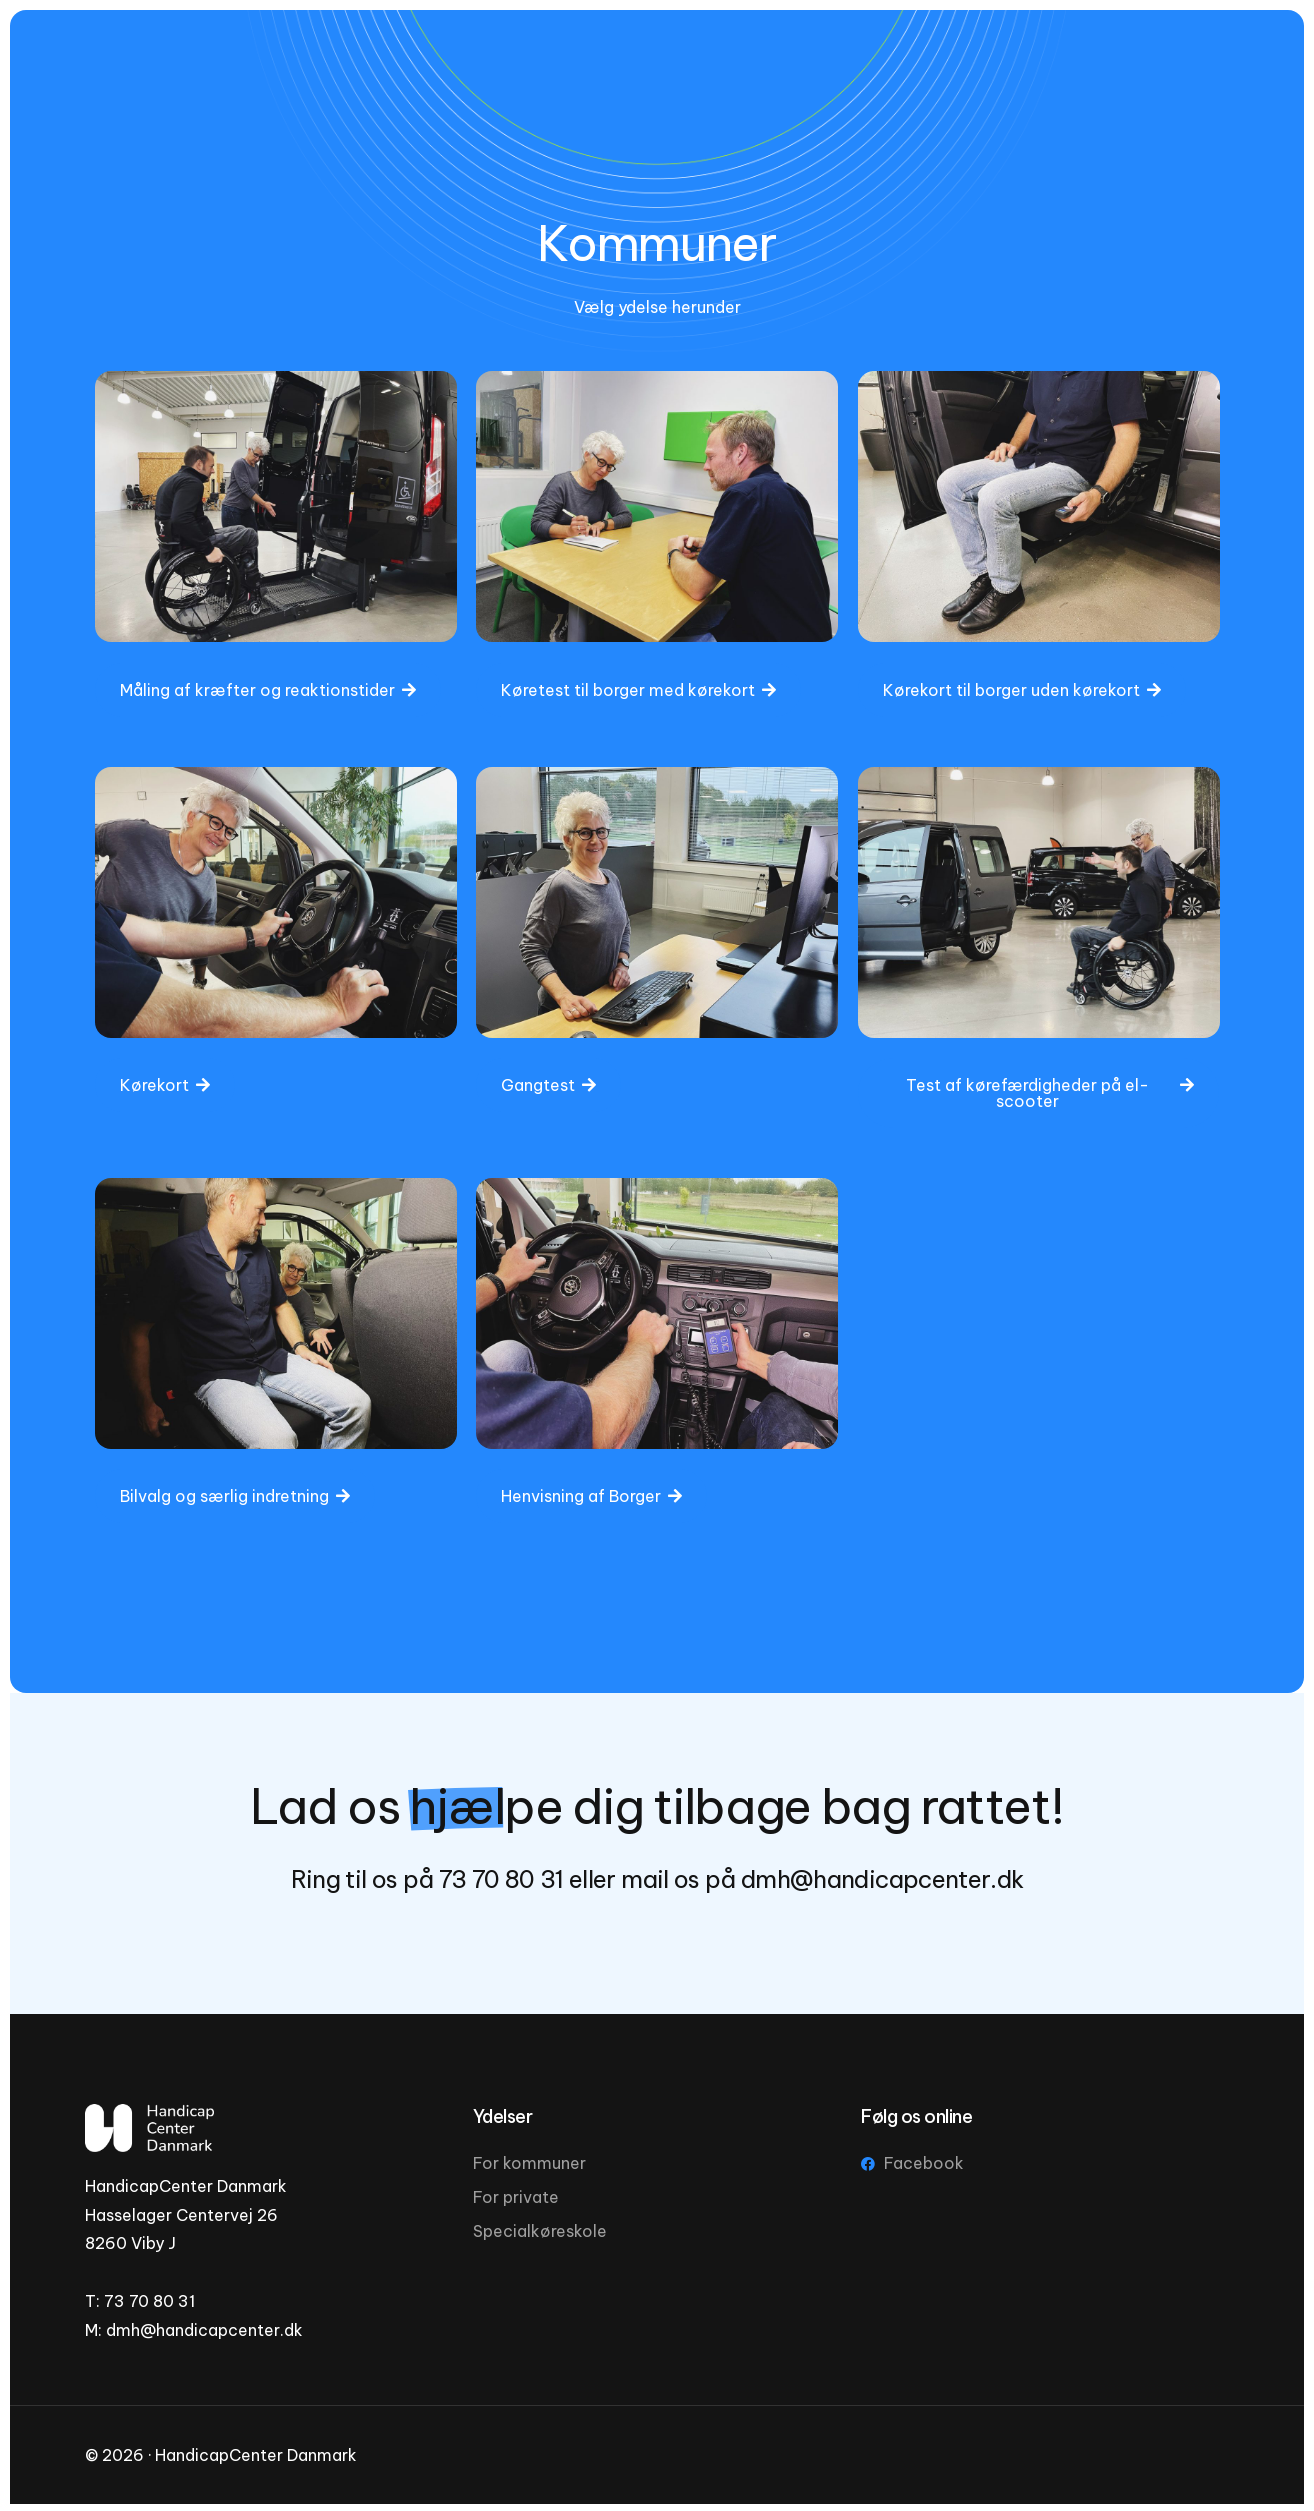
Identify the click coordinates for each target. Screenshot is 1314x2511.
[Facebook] (1129, 75)
